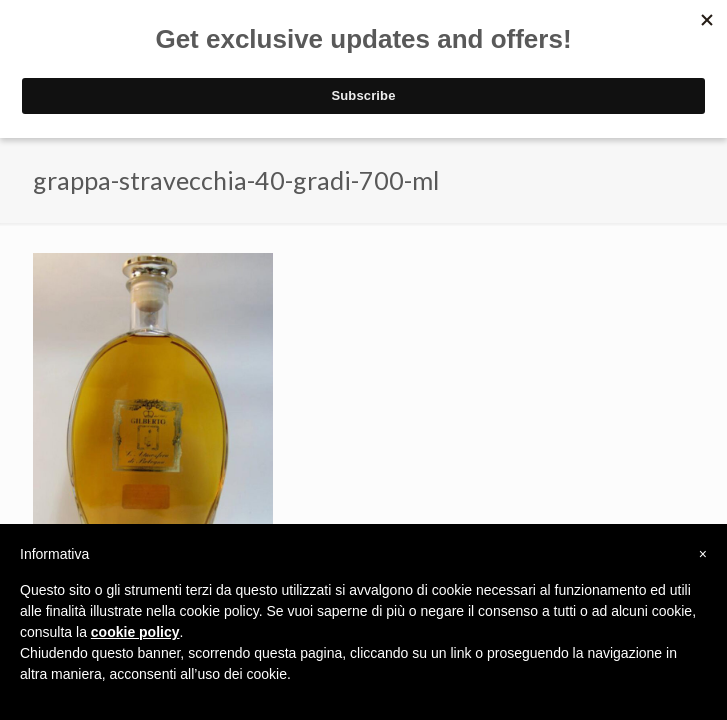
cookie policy (135, 632)
